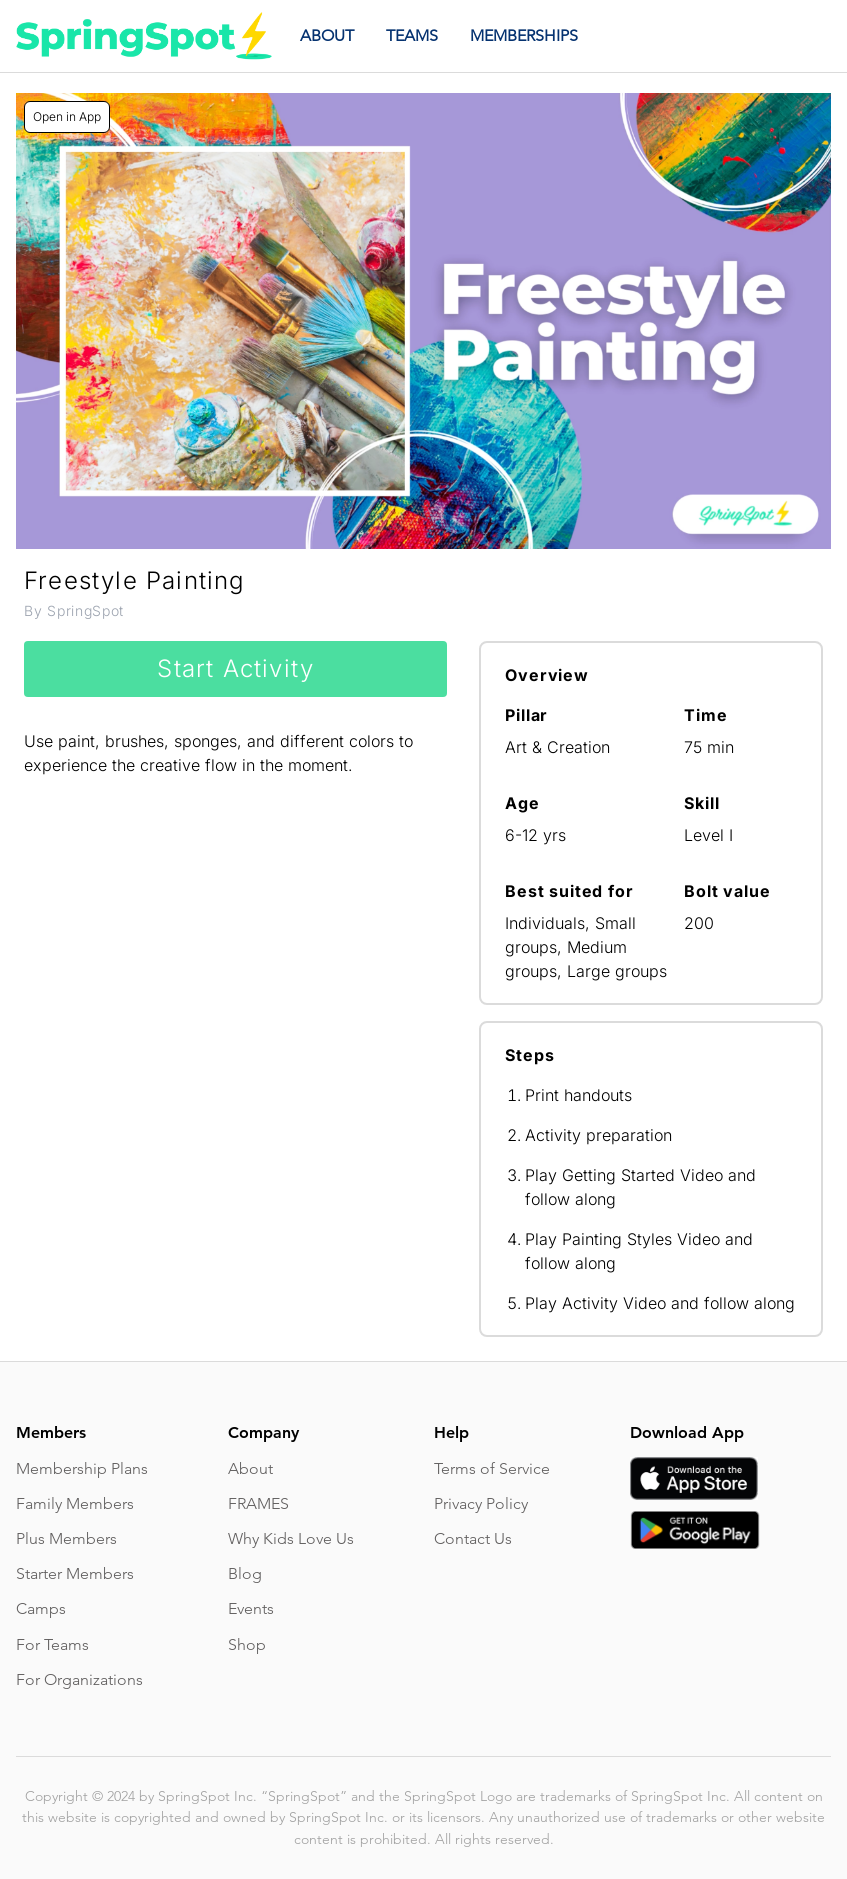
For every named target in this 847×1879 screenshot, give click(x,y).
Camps (41, 1608)
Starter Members (75, 1573)
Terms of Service (492, 1468)
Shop (247, 1644)
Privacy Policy (481, 1503)
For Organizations (79, 1679)
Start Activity (235, 668)
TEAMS (412, 35)
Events (251, 1608)
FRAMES (258, 1503)
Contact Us (473, 1538)
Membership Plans (82, 1468)
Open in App (67, 116)
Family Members (75, 1503)
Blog (245, 1573)
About (250, 1468)
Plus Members (66, 1538)
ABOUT (327, 35)
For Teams (52, 1644)
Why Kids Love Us (291, 1538)
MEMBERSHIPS (524, 35)
